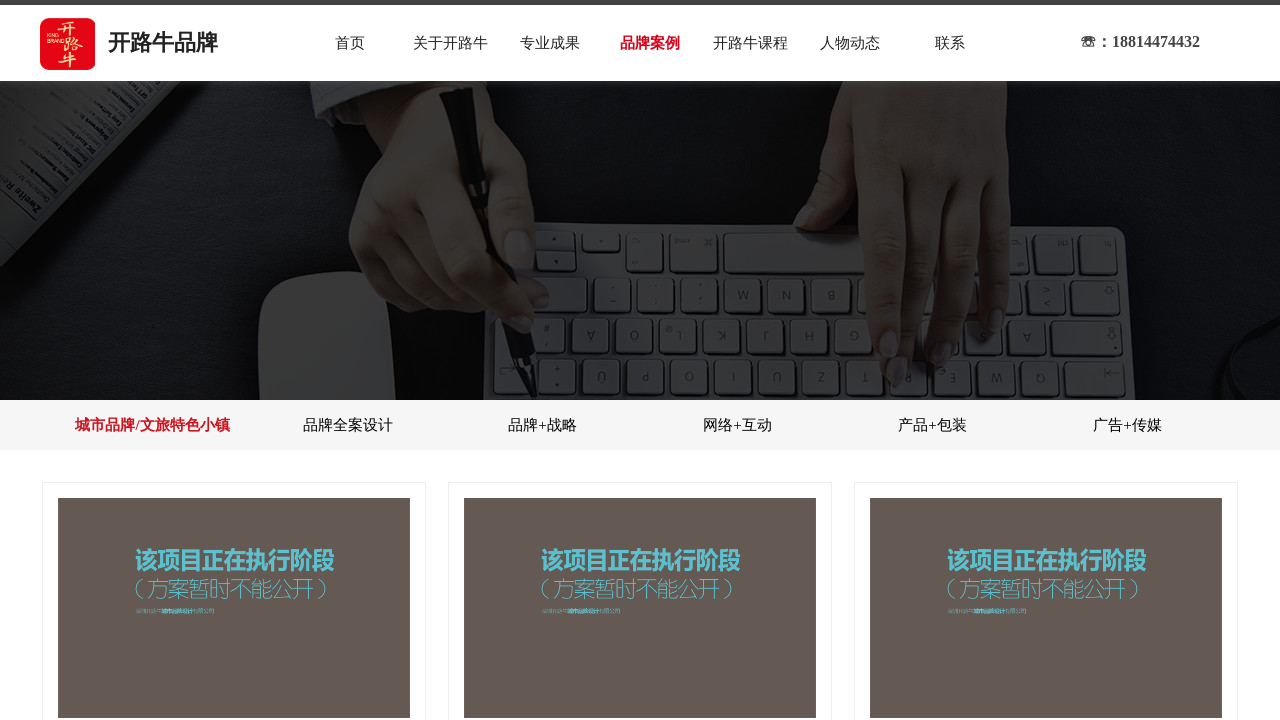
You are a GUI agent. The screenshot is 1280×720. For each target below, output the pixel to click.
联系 (950, 43)
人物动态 (850, 43)
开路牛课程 (750, 43)
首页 (350, 43)
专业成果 (550, 43)
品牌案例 (650, 43)
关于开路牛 (450, 43)
